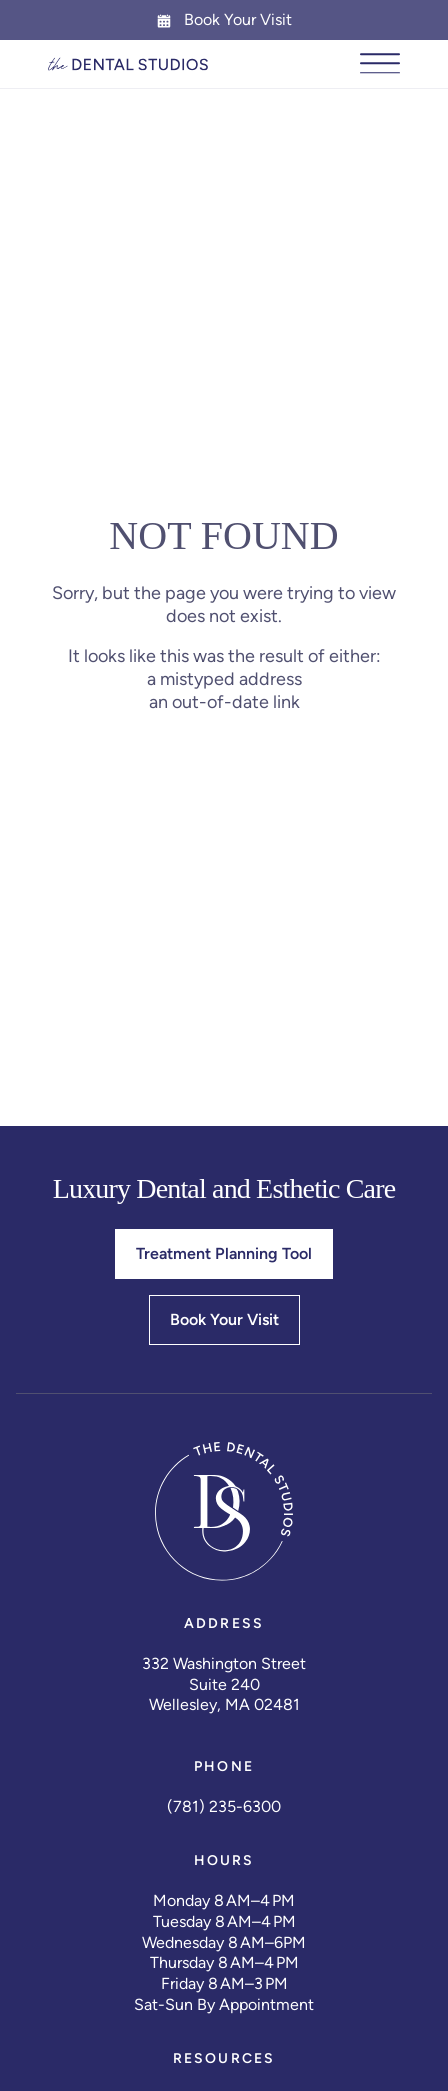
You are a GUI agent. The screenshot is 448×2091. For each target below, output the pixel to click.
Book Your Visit (224, 19)
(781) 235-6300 (224, 1806)
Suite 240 (224, 1684)
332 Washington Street (224, 1663)
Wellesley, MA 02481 (224, 1704)
